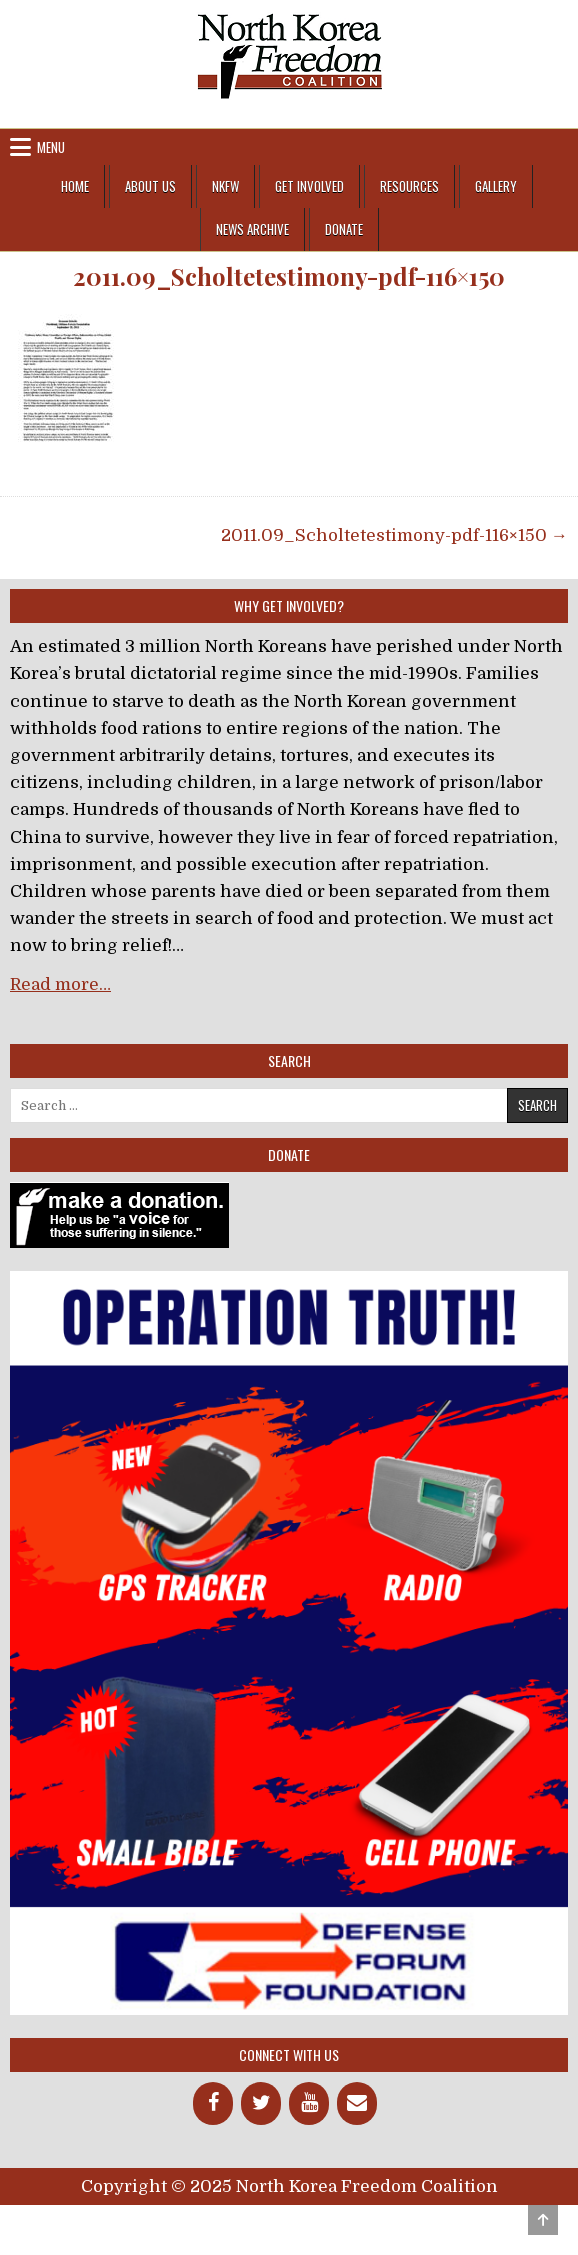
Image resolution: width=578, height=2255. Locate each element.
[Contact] (357, 2103)
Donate (344, 229)
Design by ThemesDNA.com (289, 2222)
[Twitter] (261, 2103)
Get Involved (309, 186)
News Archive (252, 229)
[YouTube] (309, 2103)
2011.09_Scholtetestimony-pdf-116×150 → (394, 535)
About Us (150, 186)
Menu (51, 147)
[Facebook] (213, 2103)
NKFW (225, 186)
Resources (409, 186)
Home (75, 186)
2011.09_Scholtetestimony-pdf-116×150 (289, 276)
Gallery (496, 186)
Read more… (60, 984)
